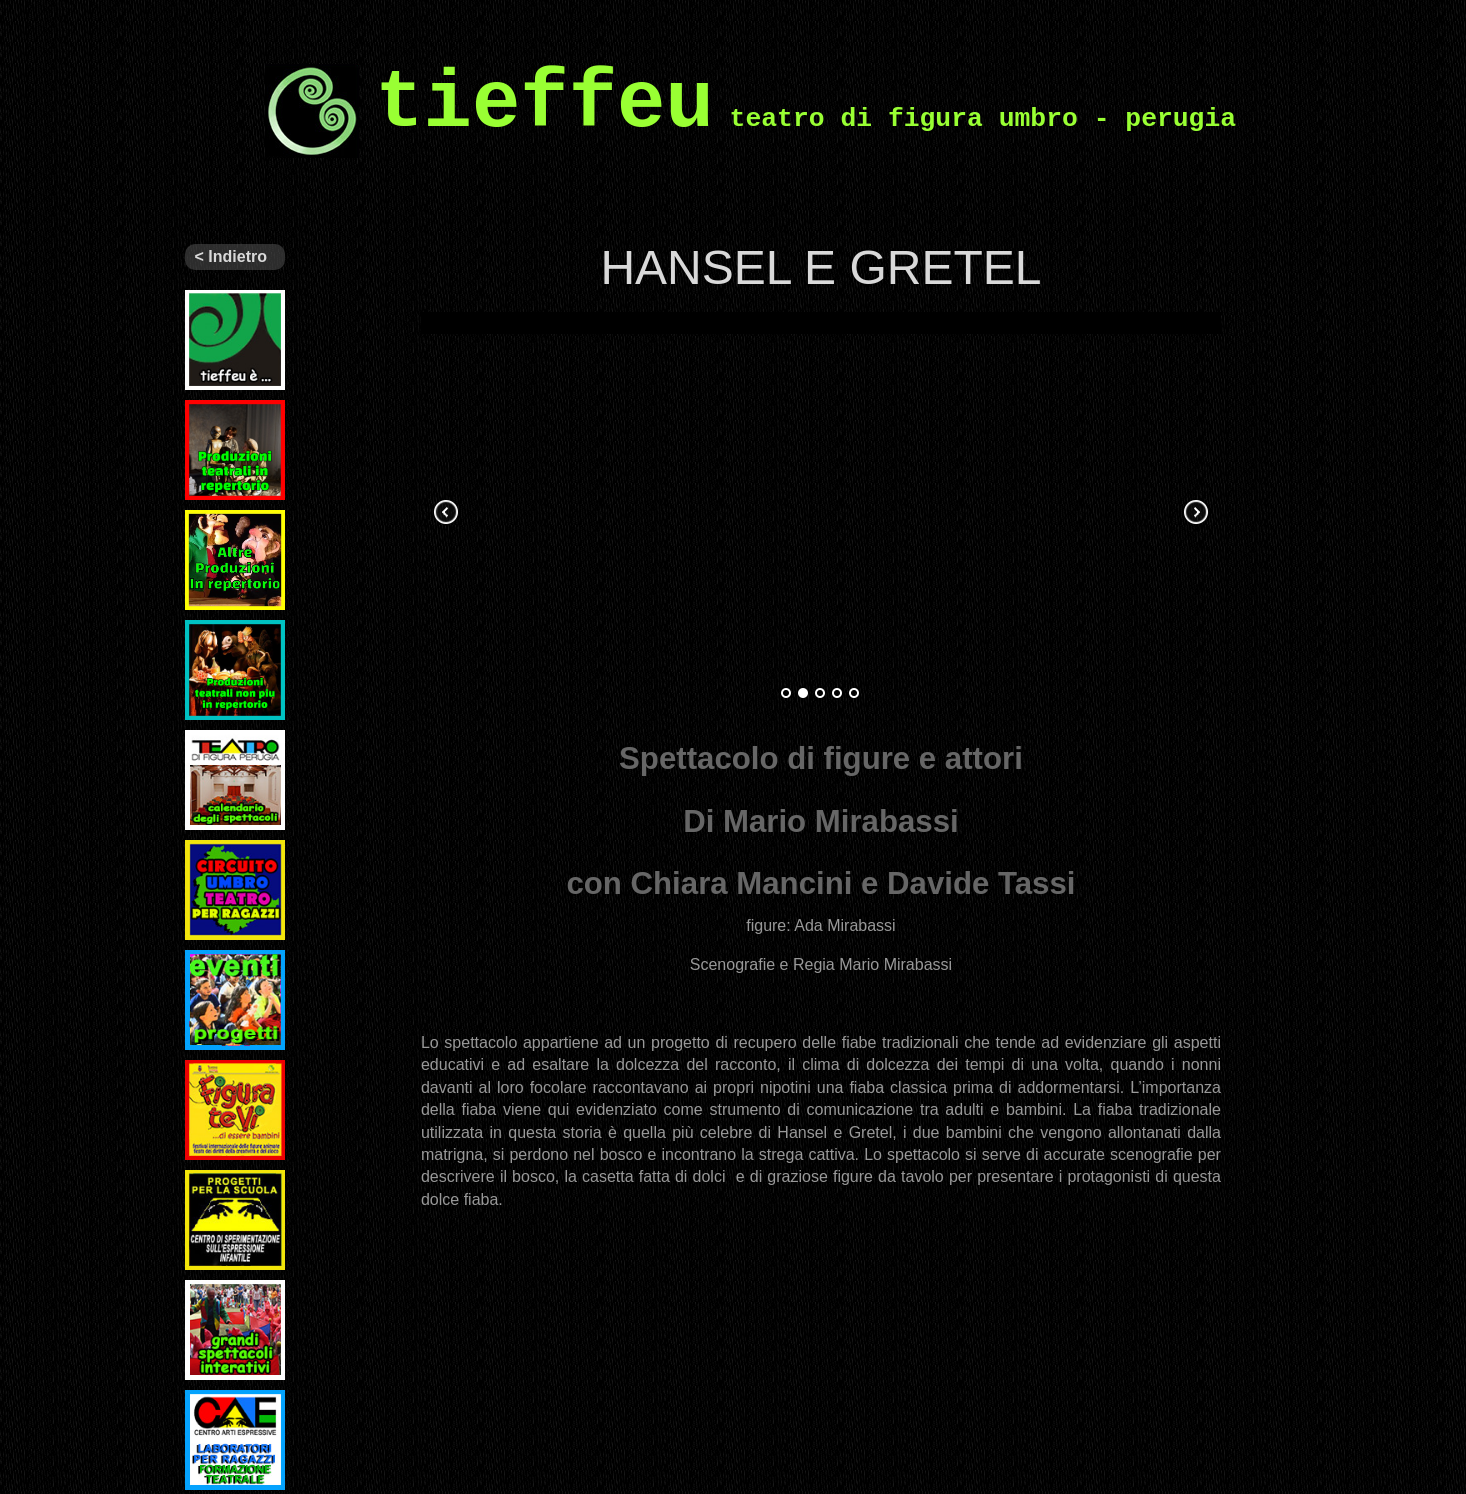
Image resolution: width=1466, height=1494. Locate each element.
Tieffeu (209, 298)
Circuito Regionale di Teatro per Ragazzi (229, 872)
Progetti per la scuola (235, 1186)
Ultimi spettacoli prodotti (219, 424)
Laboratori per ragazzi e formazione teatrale (235, 1422)
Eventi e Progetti (214, 966)
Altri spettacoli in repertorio (235, 526)
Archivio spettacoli (219, 636)
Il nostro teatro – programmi (223, 754)
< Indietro (231, 256)
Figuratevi (220, 1068)
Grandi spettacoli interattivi (219, 1304)
